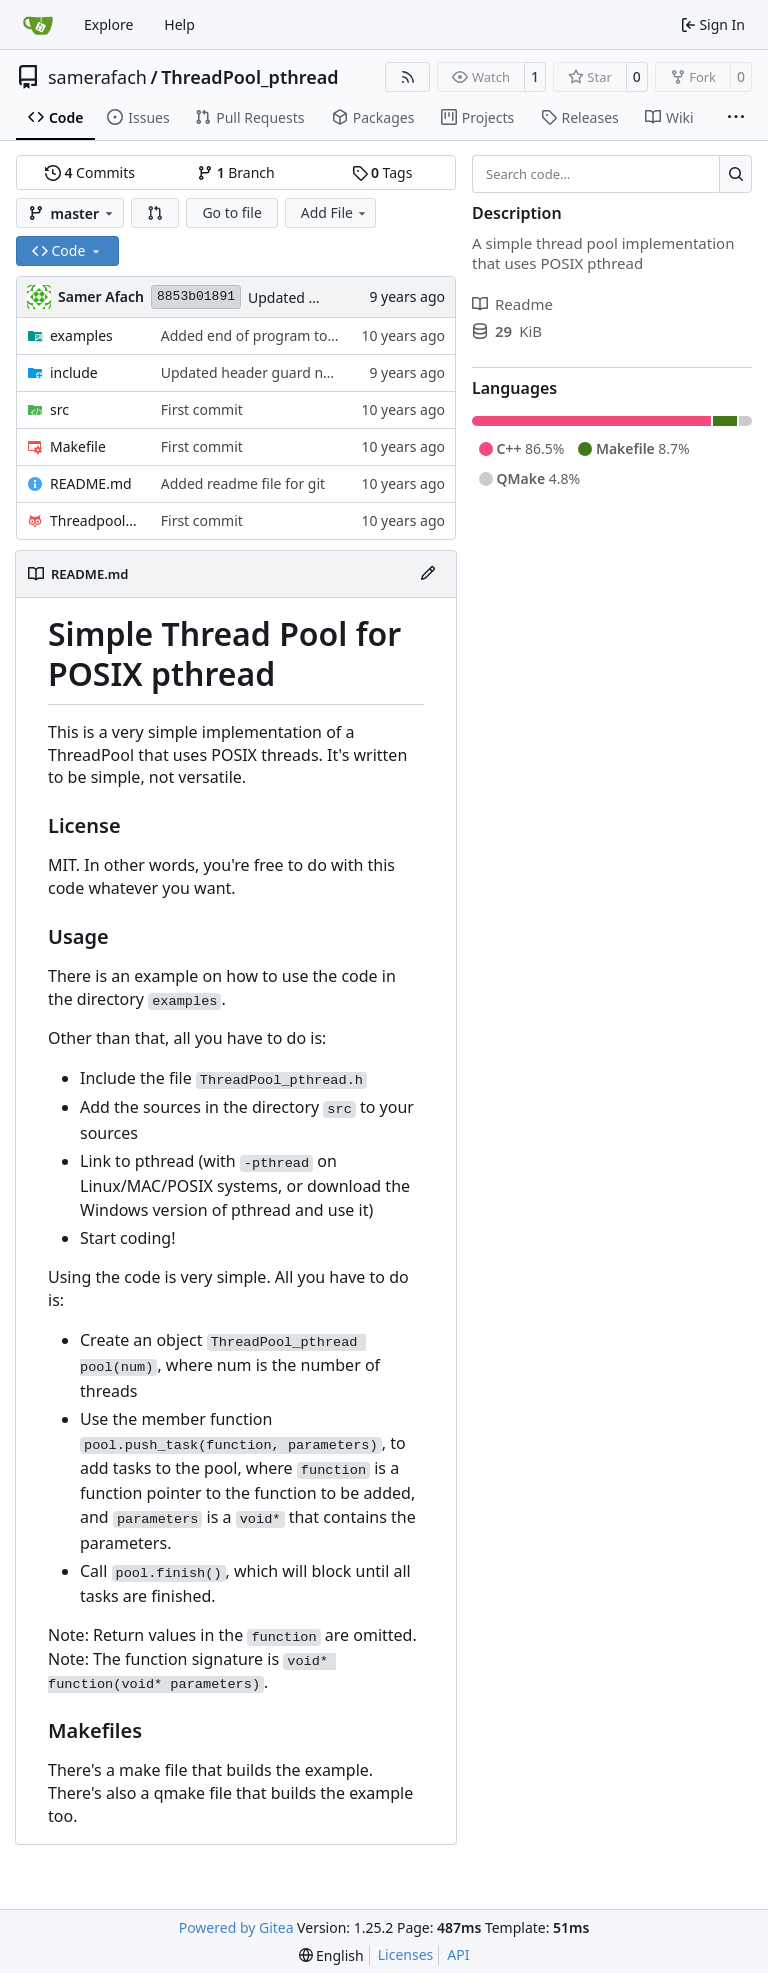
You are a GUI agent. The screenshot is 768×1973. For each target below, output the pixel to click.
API (458, 1954)
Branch (236, 172)
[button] (155, 213)
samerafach (97, 77)
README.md (91, 483)
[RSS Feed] (408, 77)
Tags (382, 172)
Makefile (78, 446)
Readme (512, 304)
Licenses (406, 1954)
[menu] (331, 1955)
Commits (90, 172)
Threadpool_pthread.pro (95, 520)
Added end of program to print (262, 335)
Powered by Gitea (236, 1927)
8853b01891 (196, 296)
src (59, 409)
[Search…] (735, 174)
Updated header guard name (256, 372)
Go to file (231, 212)
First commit (202, 409)
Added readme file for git (243, 483)
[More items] (736, 118)
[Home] (38, 25)
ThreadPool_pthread (249, 77)
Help (179, 24)
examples (81, 335)
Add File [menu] (335, 212)
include (74, 372)
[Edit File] (428, 574)
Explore (108, 24)
